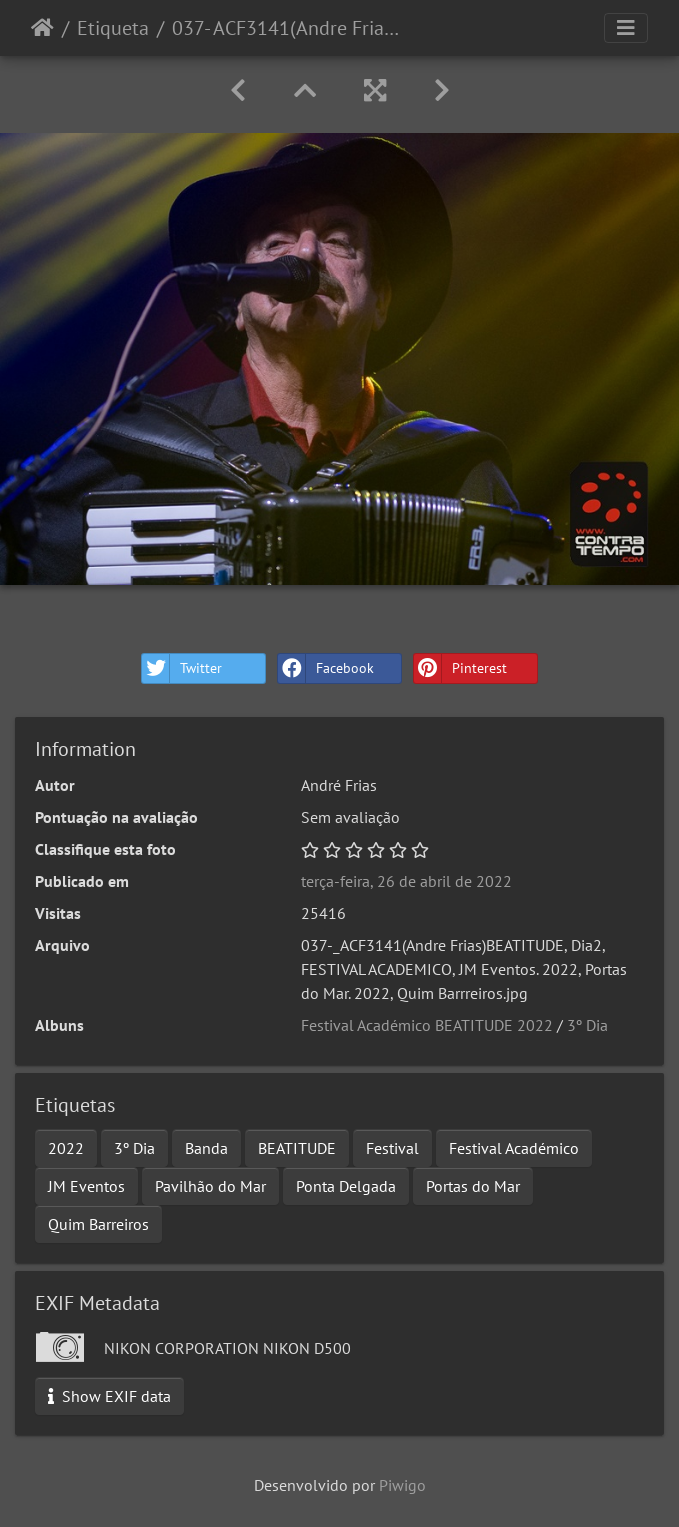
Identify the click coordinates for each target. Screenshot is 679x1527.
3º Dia (587, 1025)
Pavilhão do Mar (210, 1186)
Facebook (326, 668)
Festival (392, 1148)
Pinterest (460, 668)
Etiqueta (113, 28)
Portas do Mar (473, 1186)
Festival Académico (514, 1148)
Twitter (182, 668)
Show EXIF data (109, 1396)
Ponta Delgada (346, 1186)
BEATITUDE (297, 1148)
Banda (206, 1148)
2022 (66, 1148)
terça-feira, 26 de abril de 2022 (406, 881)
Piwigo (402, 1485)
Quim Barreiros (98, 1224)
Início (42, 28)
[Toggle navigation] (626, 28)
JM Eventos (86, 1186)
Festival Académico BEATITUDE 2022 (427, 1025)
